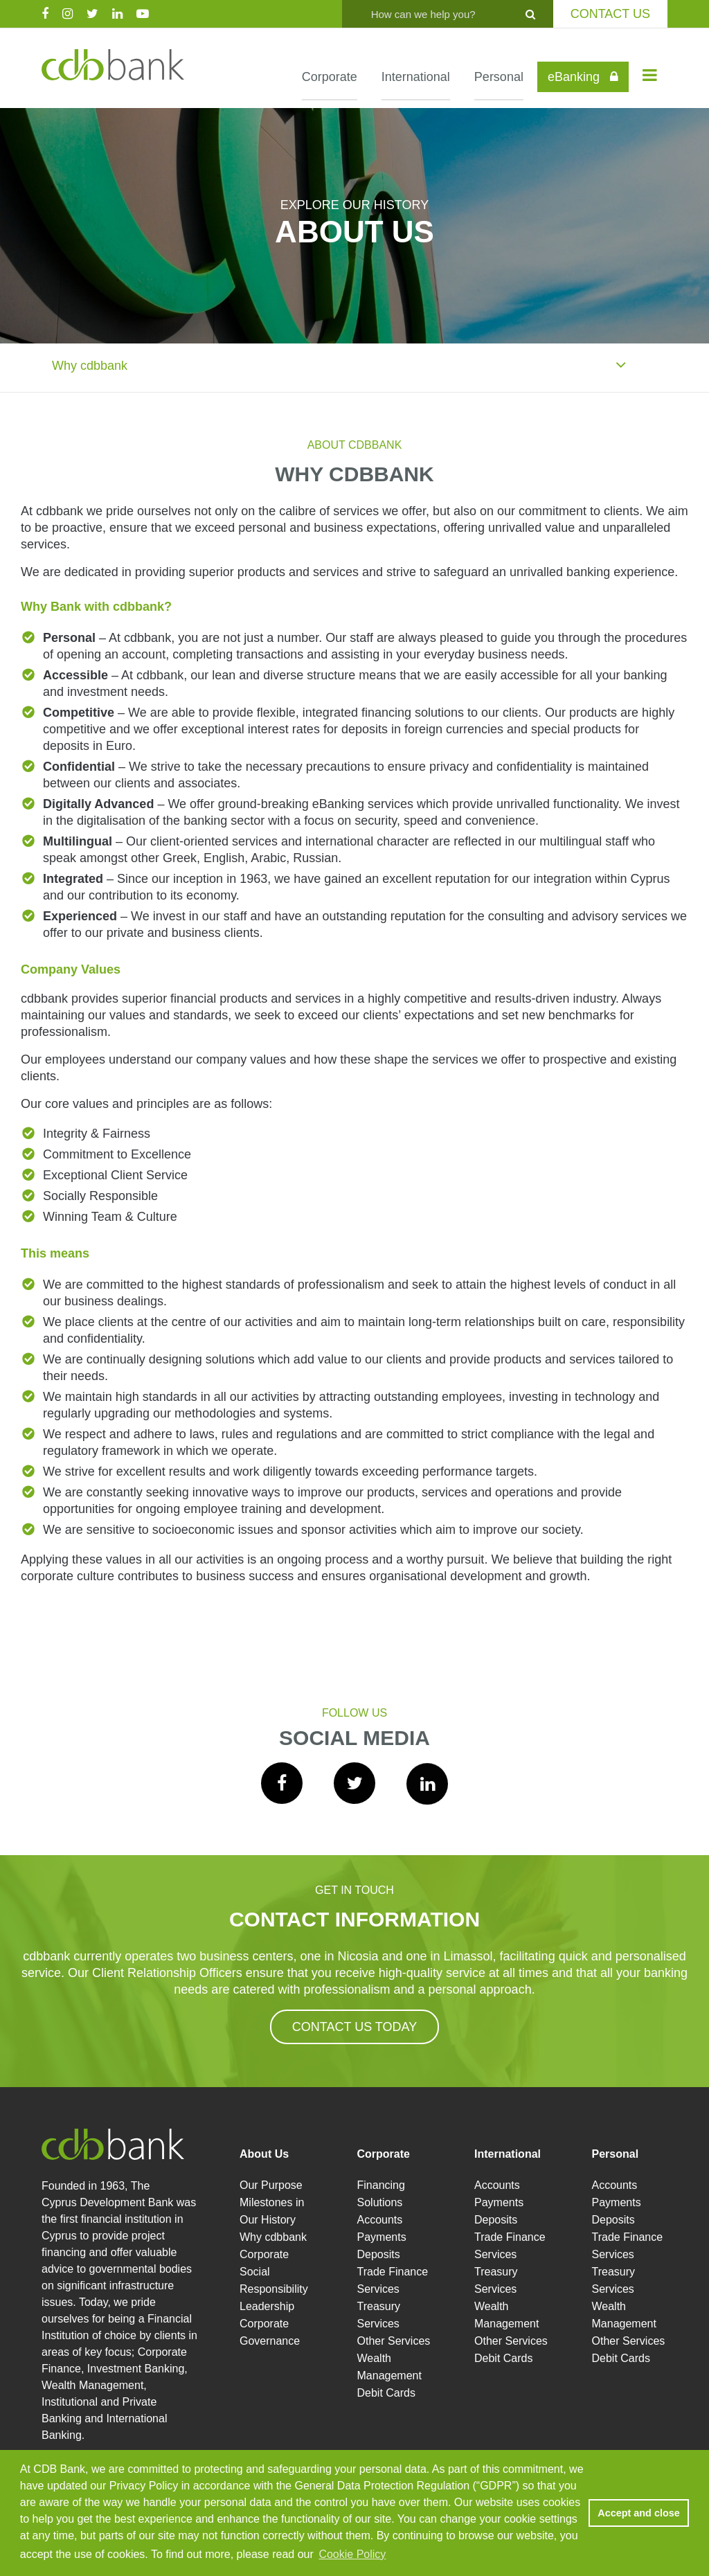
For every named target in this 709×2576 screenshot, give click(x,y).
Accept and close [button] (638, 2513)
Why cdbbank (339, 364)
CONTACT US (610, 14)
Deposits (378, 2254)
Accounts (380, 2220)
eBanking (583, 77)
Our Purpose (271, 2185)
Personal (498, 77)
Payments (381, 2237)
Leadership (267, 2306)
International (416, 77)
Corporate (329, 77)
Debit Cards (386, 2393)
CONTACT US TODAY (354, 2027)
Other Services (394, 2341)
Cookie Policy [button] (352, 2554)
